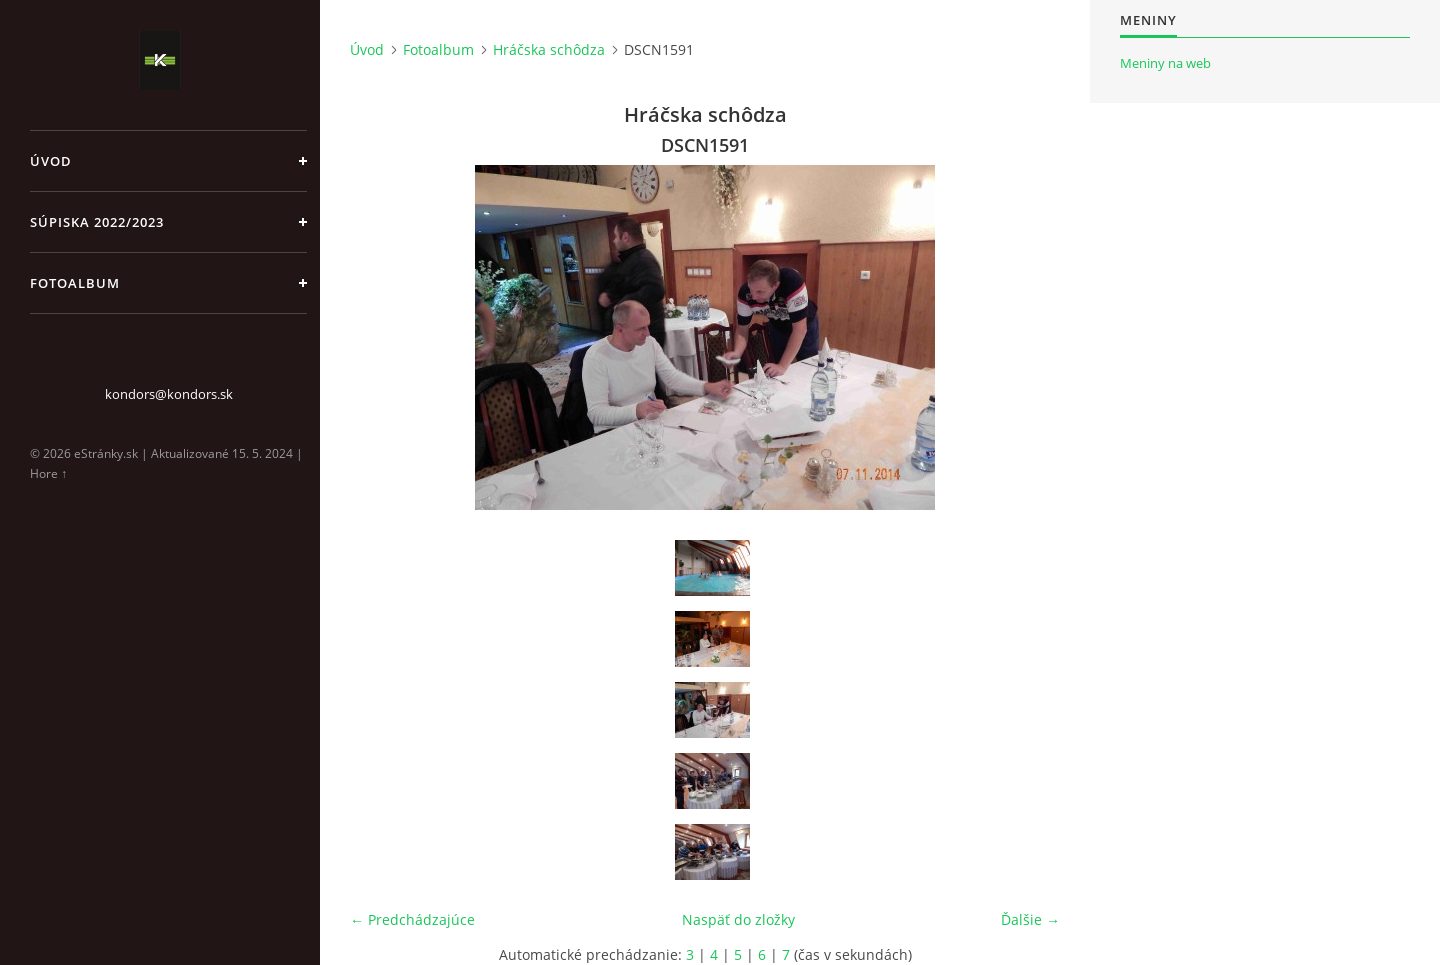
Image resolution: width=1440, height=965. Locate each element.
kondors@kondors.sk (169, 394)
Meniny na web (1165, 63)
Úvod (51, 161)
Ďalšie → (1030, 919)
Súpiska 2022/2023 (97, 222)
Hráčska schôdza (549, 49)
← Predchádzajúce (412, 919)
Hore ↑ (48, 473)
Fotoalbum (75, 283)
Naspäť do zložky (738, 919)
